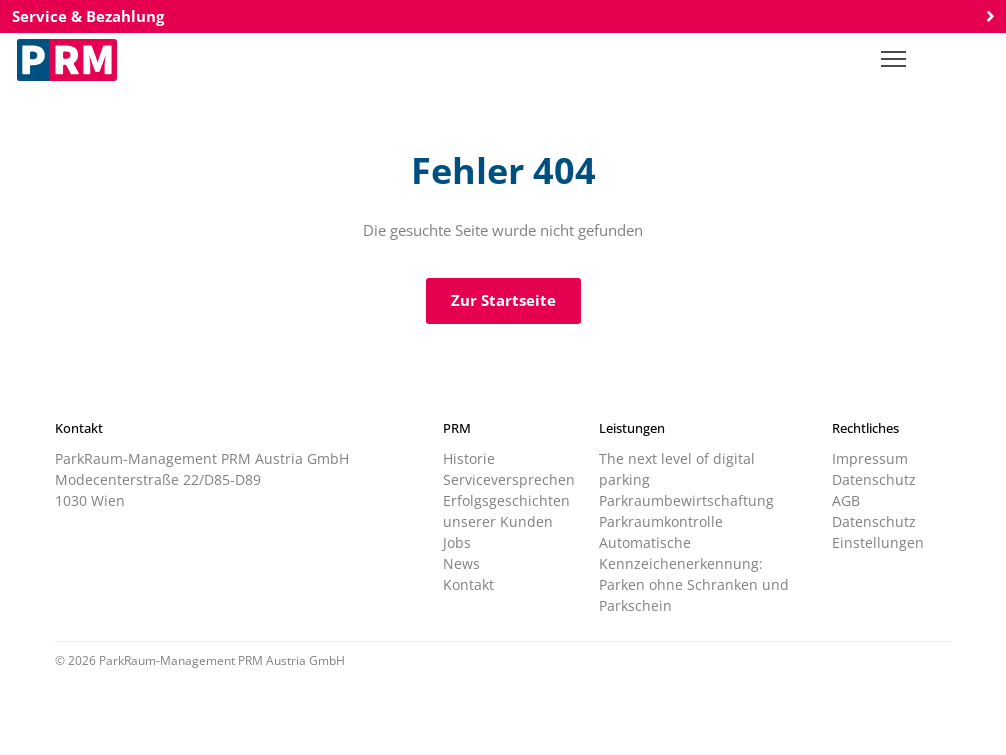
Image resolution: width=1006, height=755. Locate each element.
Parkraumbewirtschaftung (686, 500)
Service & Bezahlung (503, 16)
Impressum (870, 458)
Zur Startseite (503, 300)
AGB (846, 500)
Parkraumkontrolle (661, 521)
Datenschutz (874, 479)
